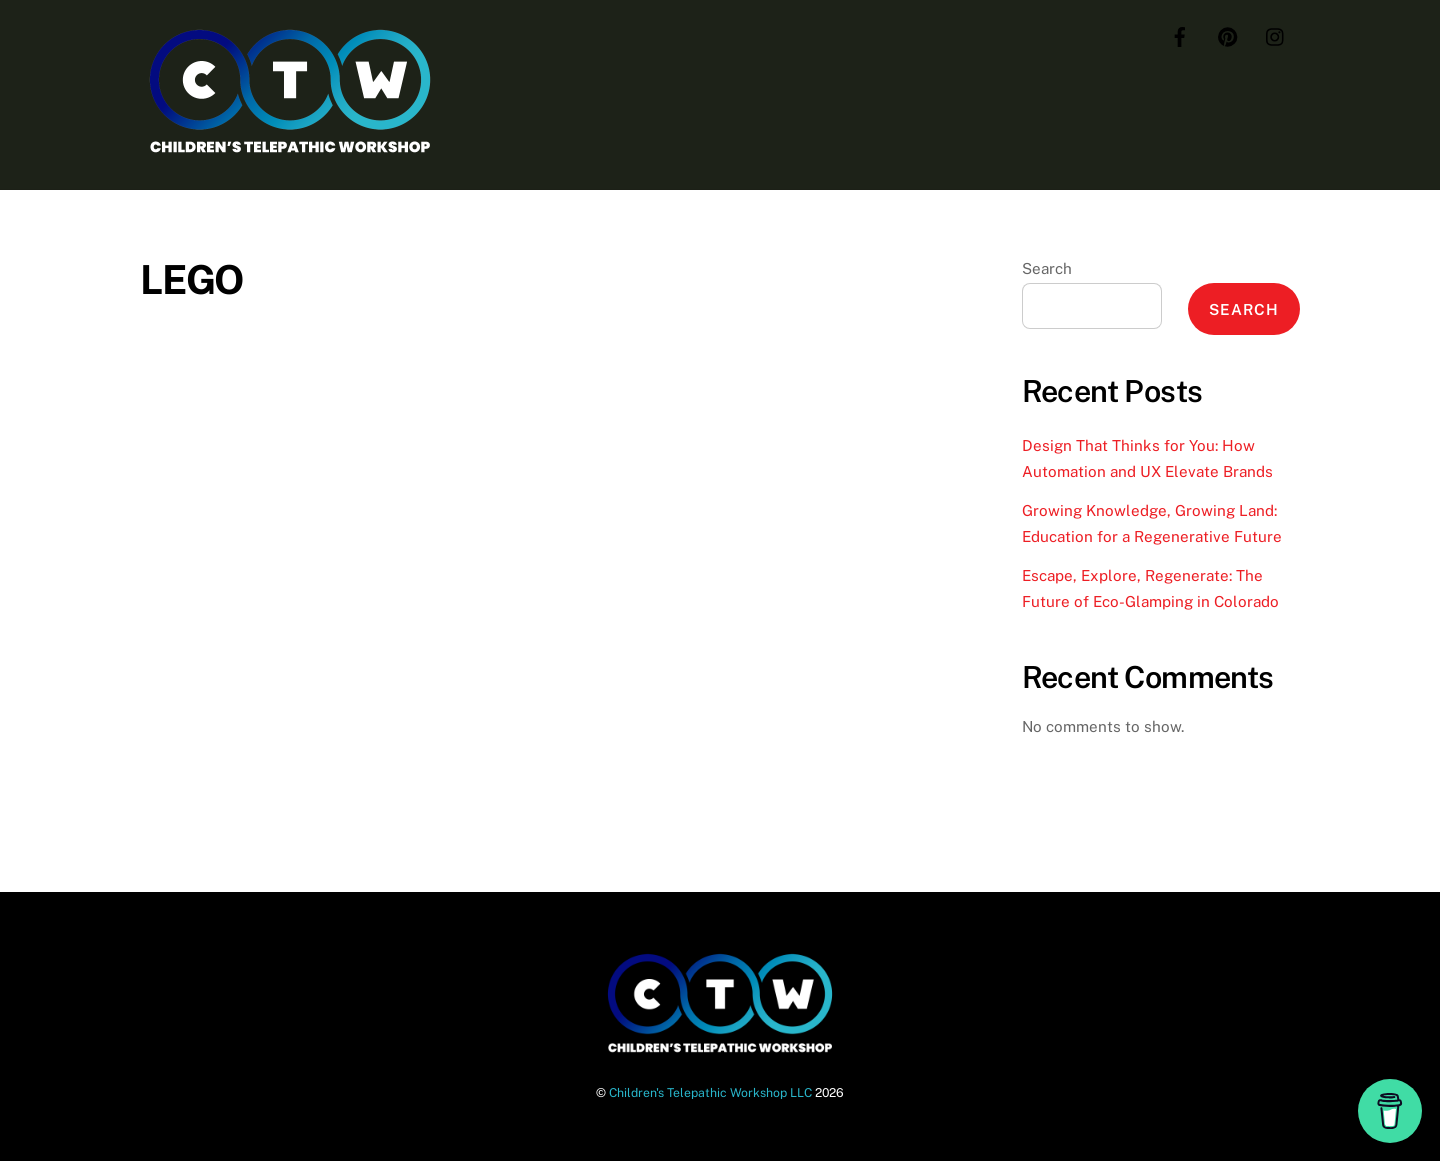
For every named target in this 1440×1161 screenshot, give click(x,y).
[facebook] (1180, 34)
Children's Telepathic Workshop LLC (710, 1092)
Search (1047, 268)
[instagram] (1276, 34)
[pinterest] (1228, 34)
